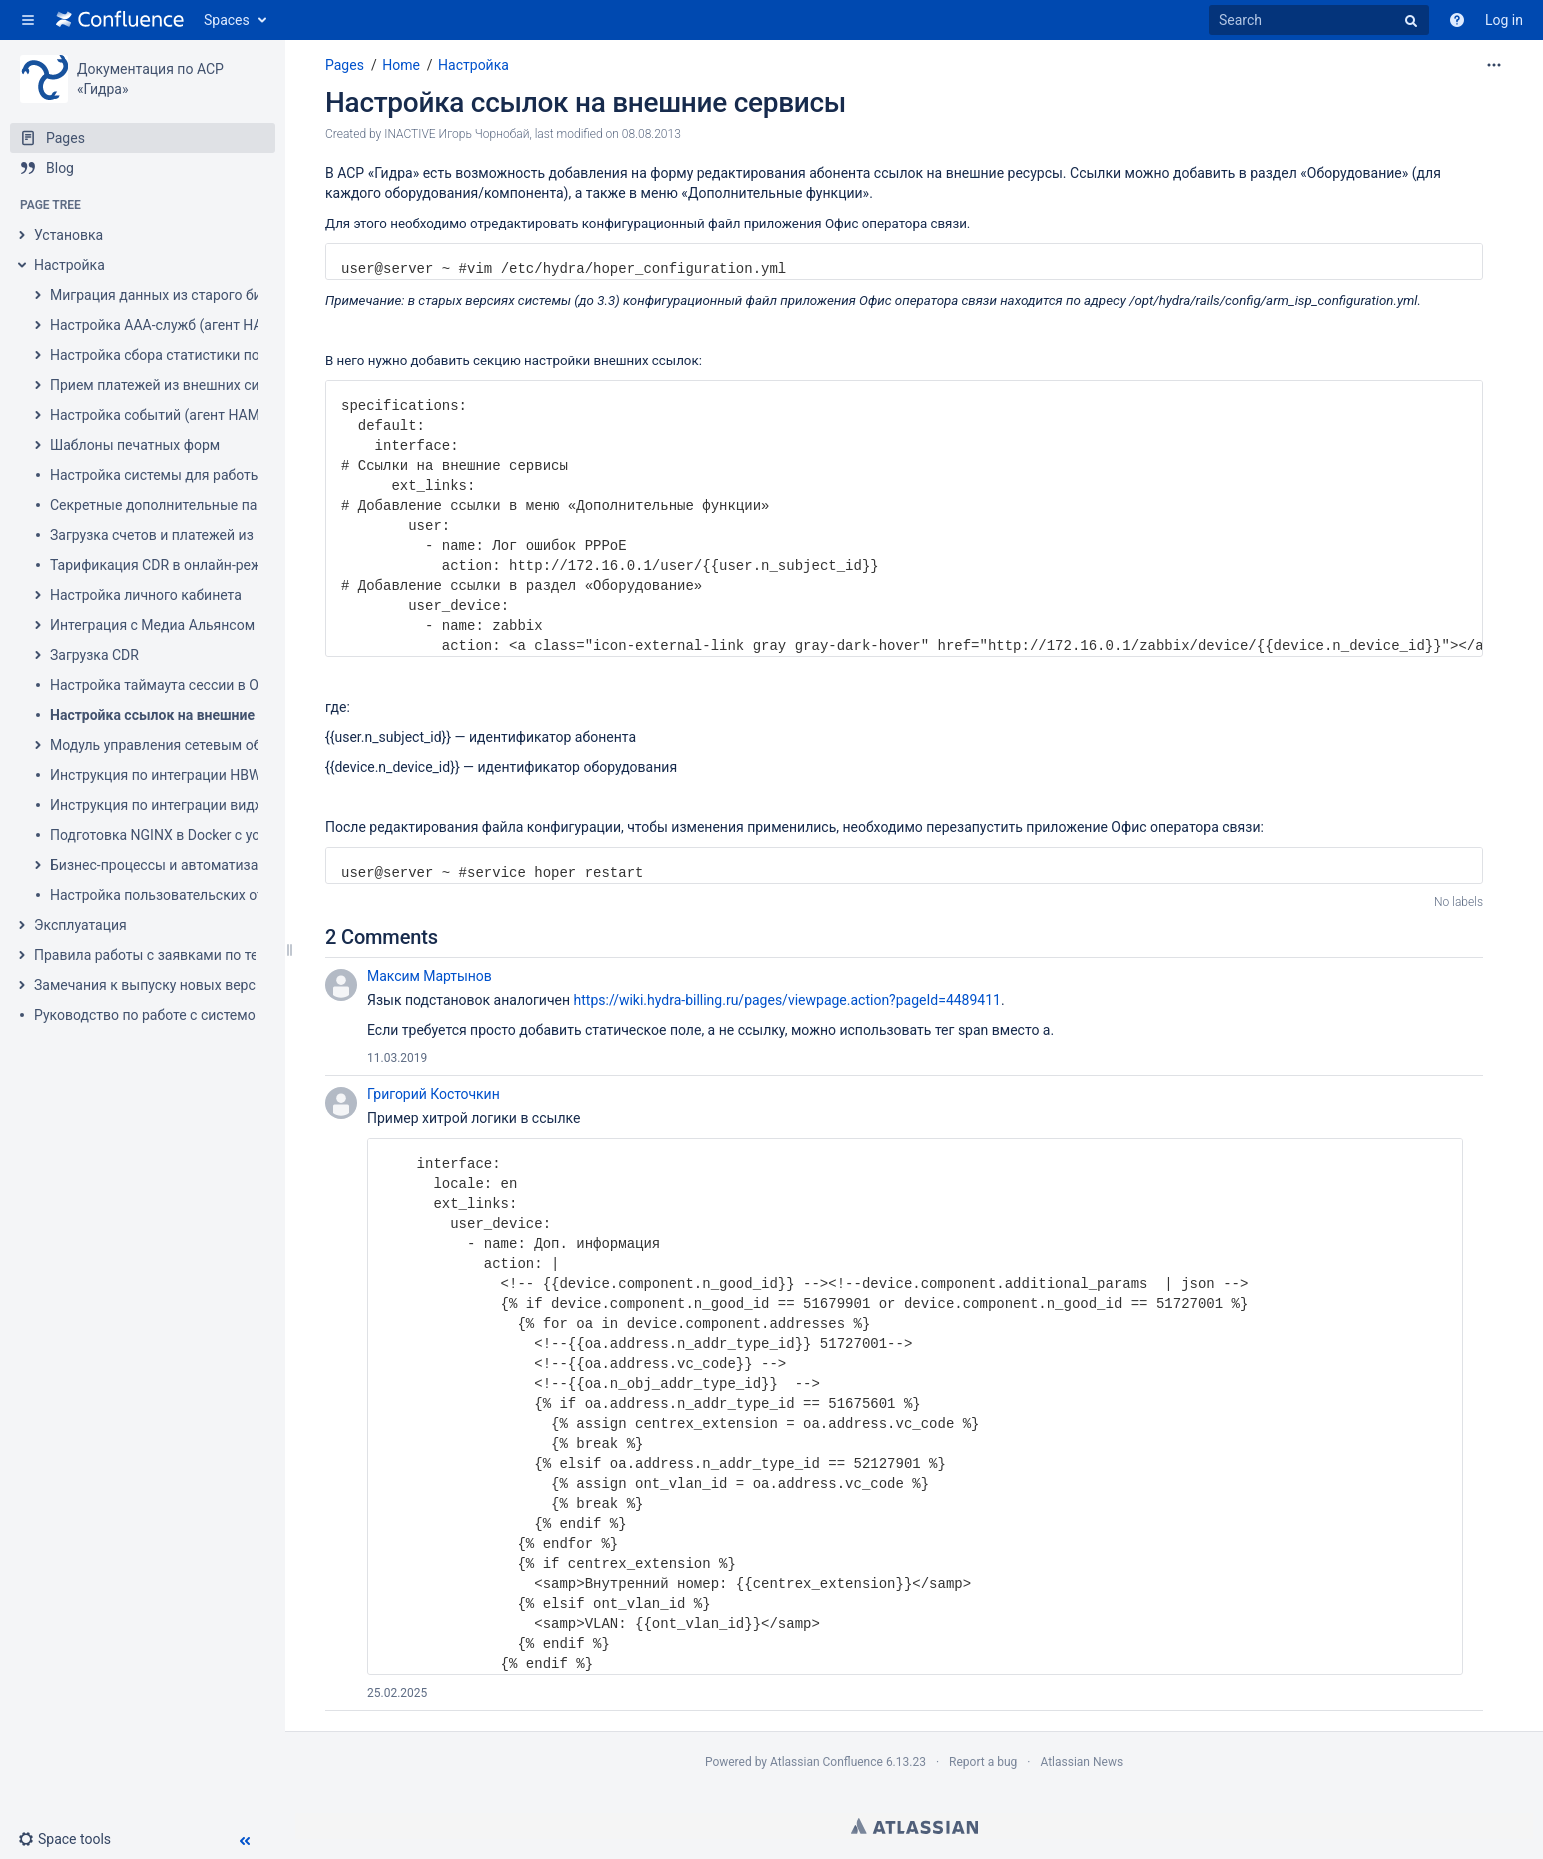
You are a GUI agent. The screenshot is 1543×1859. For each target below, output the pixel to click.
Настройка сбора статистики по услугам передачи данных (242, 355)
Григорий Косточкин (433, 1094)
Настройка (69, 265)
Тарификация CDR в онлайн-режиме (169, 565)
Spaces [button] (227, 20)
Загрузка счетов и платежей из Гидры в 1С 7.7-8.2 (213, 535)
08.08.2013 (651, 134)
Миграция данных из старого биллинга (179, 295)
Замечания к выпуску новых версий (153, 985)
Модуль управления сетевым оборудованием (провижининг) (251, 745)
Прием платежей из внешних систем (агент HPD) (210, 385)
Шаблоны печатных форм (135, 445)
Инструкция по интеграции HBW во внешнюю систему (228, 775)
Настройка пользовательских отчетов (175, 895)
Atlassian (914, 1826)
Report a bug (983, 1762)
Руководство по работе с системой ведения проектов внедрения (248, 1015)
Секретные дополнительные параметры (183, 505)
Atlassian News (1081, 1762)
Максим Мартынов (429, 976)
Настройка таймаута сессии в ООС (164, 685)
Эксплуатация (80, 925)
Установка (68, 235)
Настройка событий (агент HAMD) (162, 415)
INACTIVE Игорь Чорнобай (456, 134)
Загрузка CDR (94, 655)
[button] (28, 20)
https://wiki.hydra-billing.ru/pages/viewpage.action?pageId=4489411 (787, 1000)
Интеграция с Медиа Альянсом (152, 625)
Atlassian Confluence (826, 1762)
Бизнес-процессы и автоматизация (166, 865)
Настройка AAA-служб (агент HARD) (167, 325)
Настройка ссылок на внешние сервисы (183, 715)
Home (401, 65)
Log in (1504, 20)
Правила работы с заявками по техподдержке (186, 955)
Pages (344, 65)
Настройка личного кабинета (146, 595)
